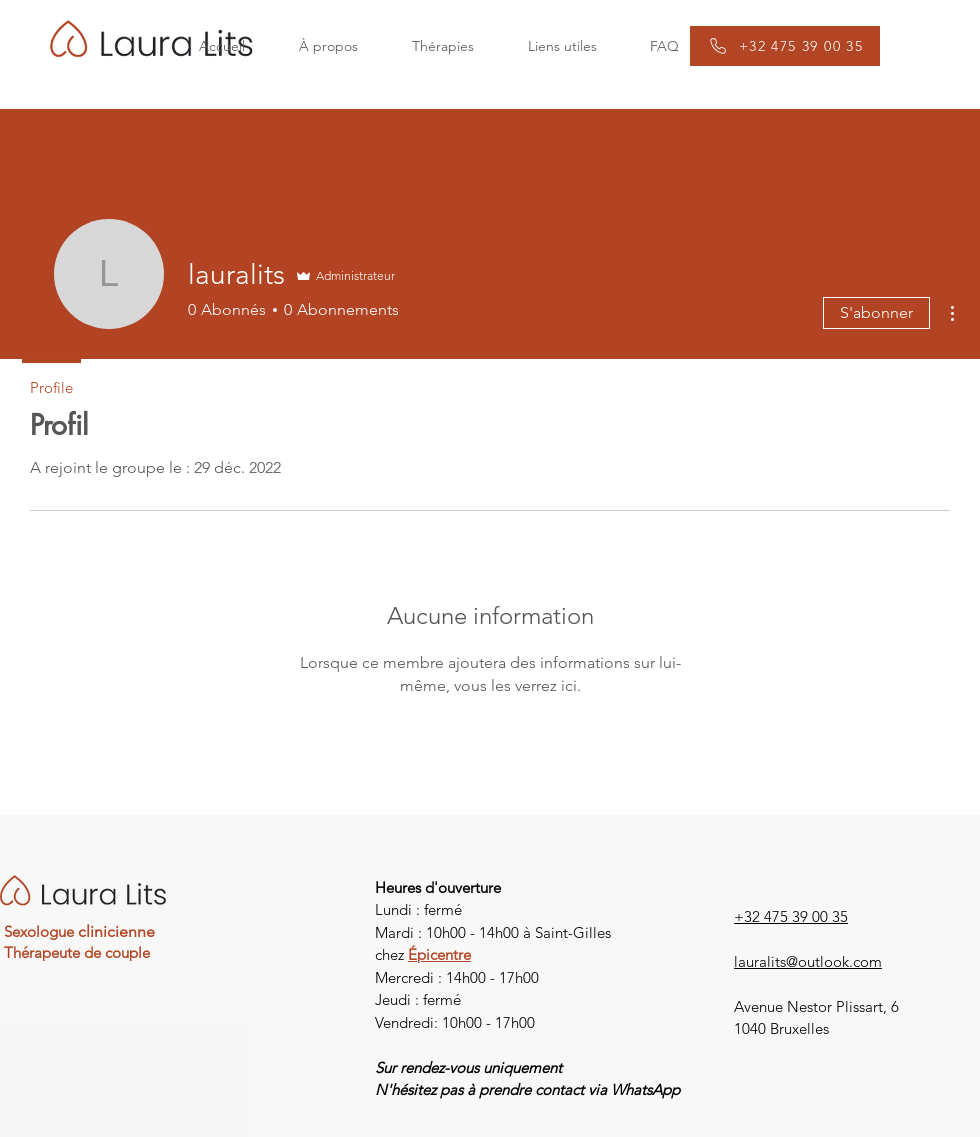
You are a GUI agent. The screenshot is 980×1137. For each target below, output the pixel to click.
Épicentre (439, 954)
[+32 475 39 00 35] (785, 46)
